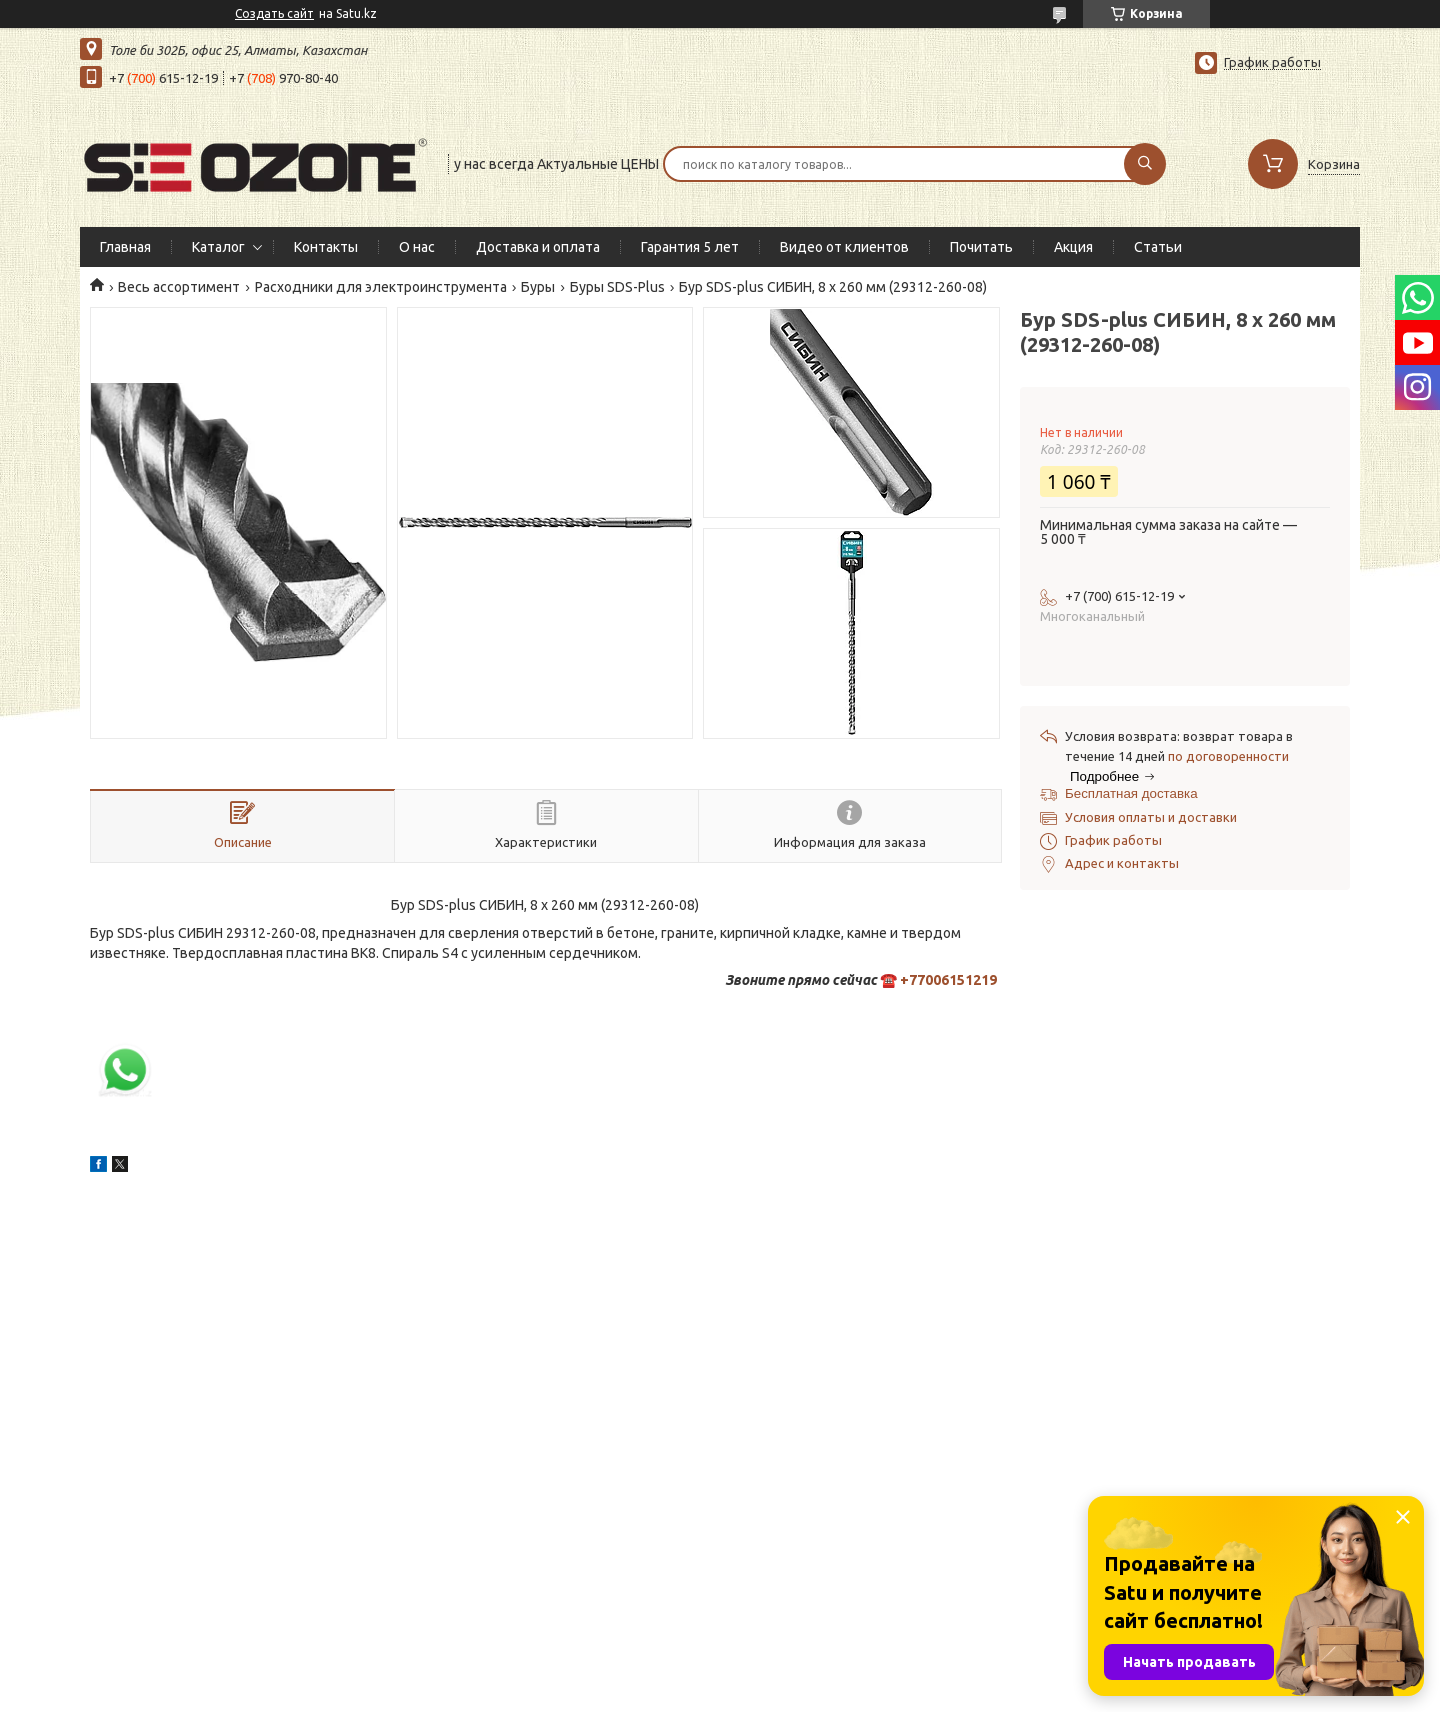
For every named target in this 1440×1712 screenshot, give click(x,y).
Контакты (326, 247)
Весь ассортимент (179, 287)
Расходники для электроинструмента (381, 287)
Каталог (218, 247)
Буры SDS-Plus (617, 287)
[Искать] (1145, 164)
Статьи (1158, 247)
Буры (538, 287)
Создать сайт (274, 13)
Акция (1073, 247)
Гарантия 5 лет (690, 247)
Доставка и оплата (538, 247)
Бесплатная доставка (1131, 793)
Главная (125, 247)
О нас (417, 247)
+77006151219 (948, 980)
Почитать (981, 247)
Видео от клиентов (844, 247)
